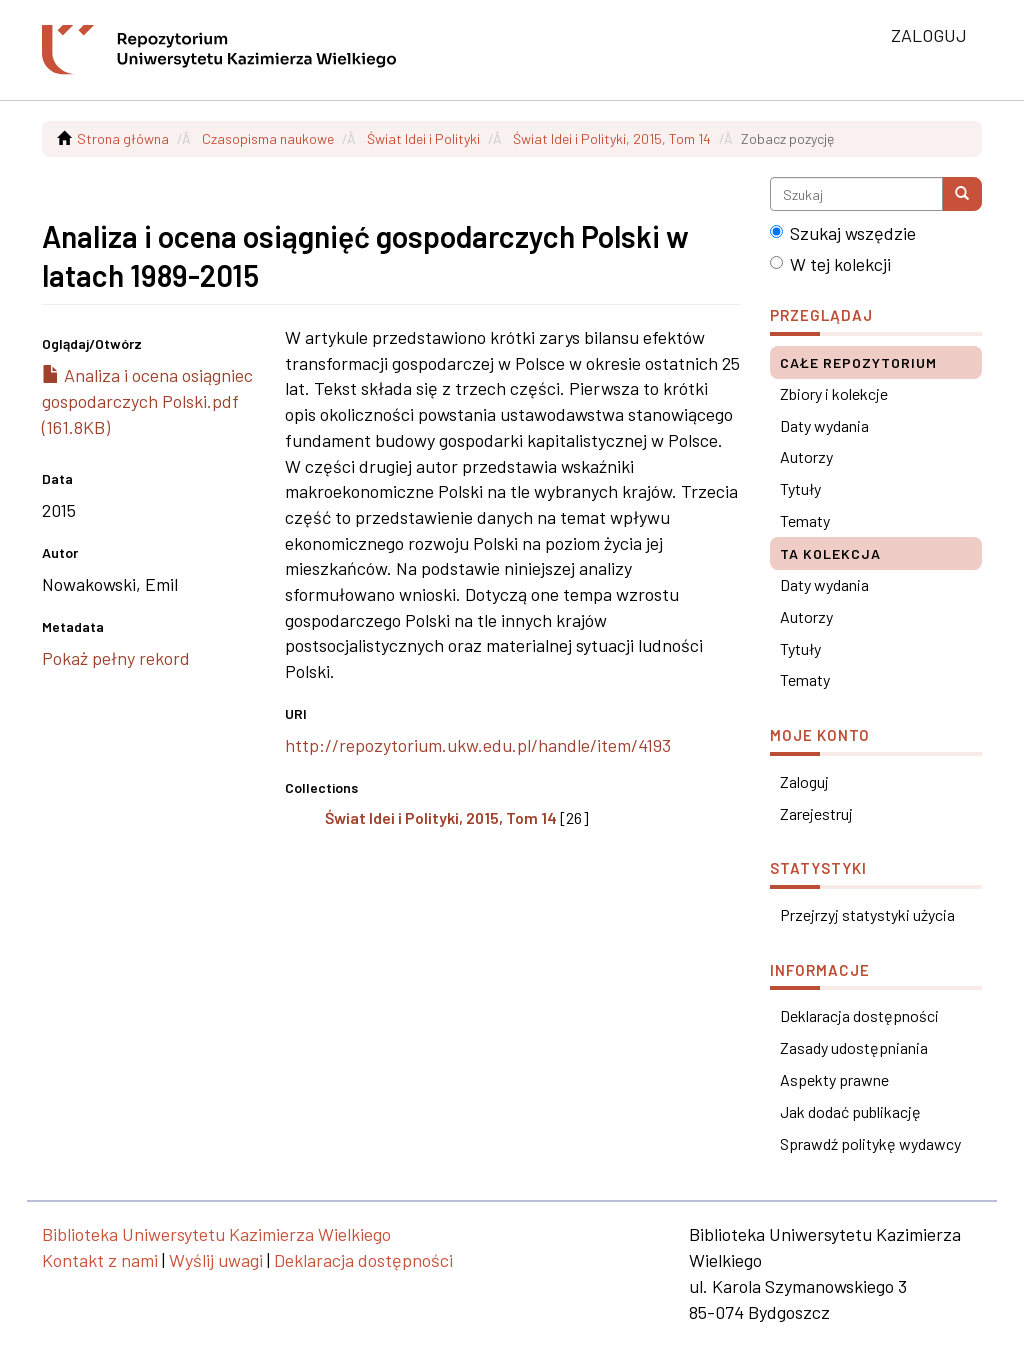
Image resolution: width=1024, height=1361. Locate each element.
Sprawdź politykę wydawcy (870, 1143)
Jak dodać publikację (850, 1111)
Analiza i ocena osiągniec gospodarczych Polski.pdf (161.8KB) (147, 400)
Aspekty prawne (834, 1079)
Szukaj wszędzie (843, 233)
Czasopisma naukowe (268, 138)
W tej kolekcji (830, 264)
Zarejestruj (816, 813)
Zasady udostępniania (854, 1047)
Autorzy (806, 456)
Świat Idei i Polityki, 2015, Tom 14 (612, 138)
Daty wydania (824, 425)
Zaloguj (804, 781)
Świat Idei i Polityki (423, 138)
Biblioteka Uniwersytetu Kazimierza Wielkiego (216, 1234)
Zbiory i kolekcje (834, 393)
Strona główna (123, 138)
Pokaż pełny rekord (116, 658)
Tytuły (800, 488)
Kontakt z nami (100, 1260)
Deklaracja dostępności (859, 1015)
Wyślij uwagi (216, 1260)
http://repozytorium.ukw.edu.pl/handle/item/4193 (478, 745)
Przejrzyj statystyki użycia (867, 914)
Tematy (805, 520)
